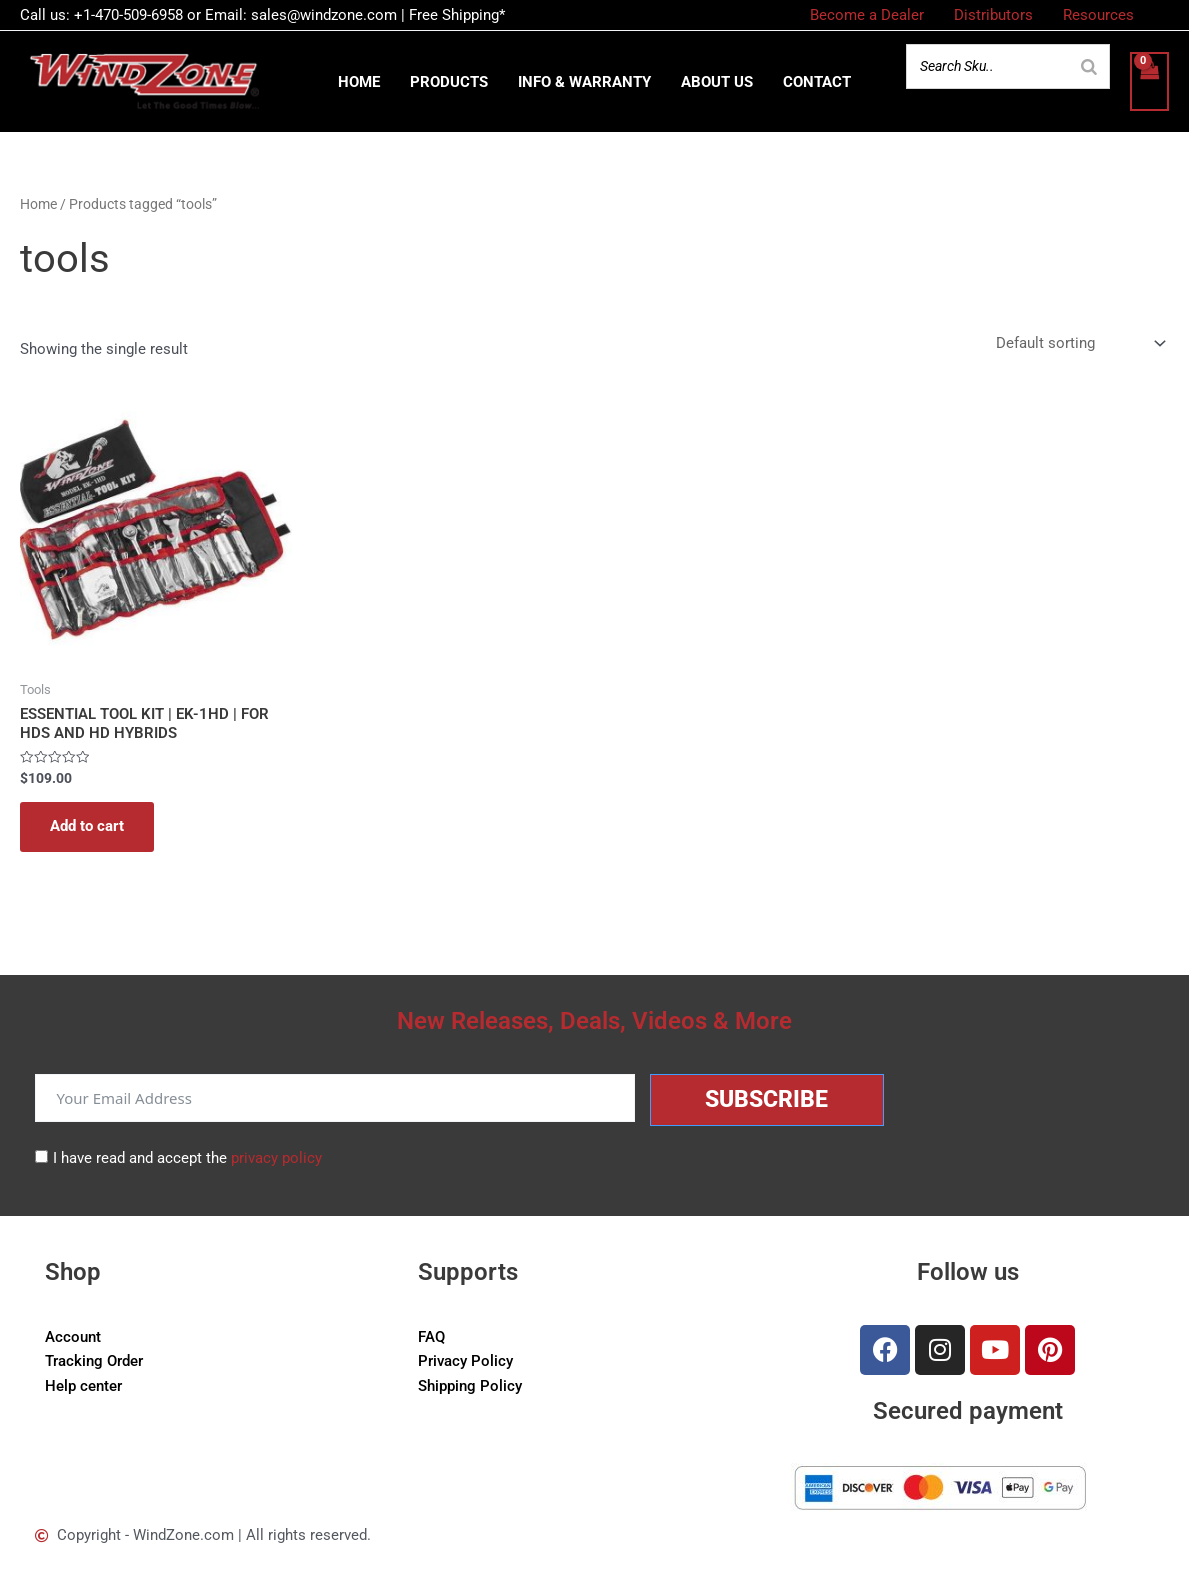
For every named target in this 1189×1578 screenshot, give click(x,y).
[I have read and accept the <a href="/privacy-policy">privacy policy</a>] (41, 1156)
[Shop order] (1078, 345)
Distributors (993, 15)
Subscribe (766, 1099)
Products (449, 82)
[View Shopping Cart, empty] (1149, 81)
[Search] (1089, 66)
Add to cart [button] (87, 829)
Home (359, 82)
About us (717, 82)
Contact (817, 82)
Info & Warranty (584, 82)
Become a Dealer (867, 15)
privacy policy (276, 1158)
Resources (1098, 15)
